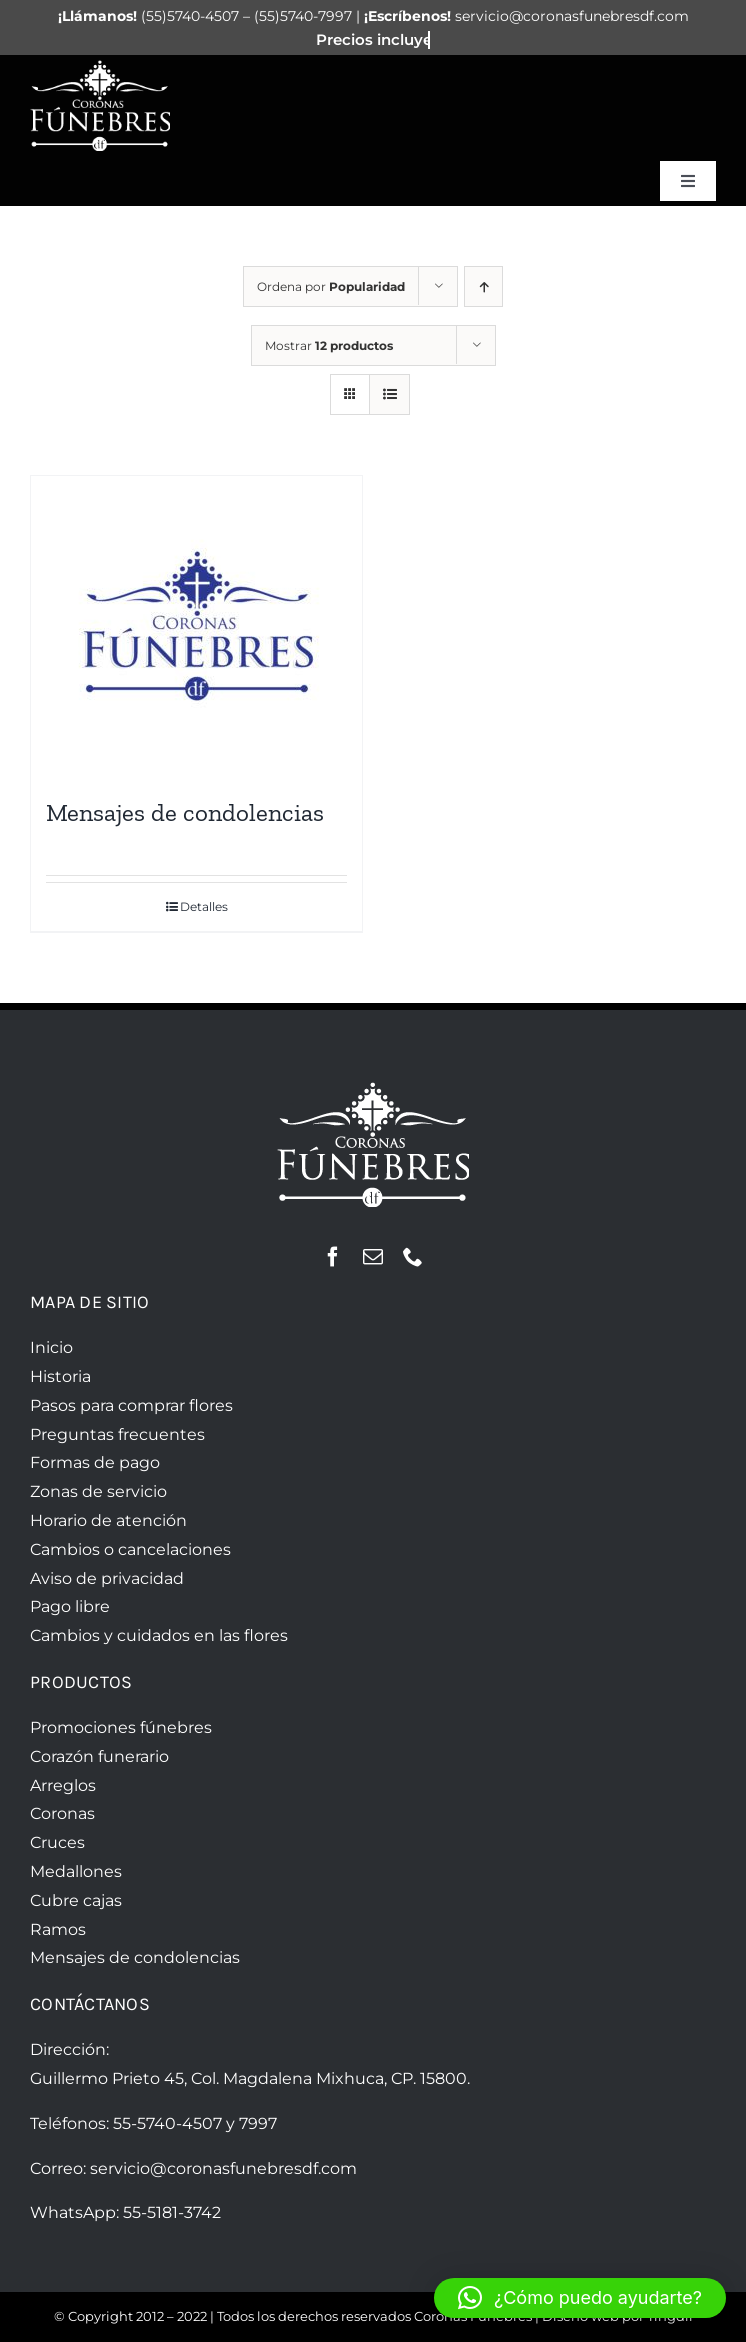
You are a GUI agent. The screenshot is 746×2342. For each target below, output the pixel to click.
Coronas (62, 1813)
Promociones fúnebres (121, 1727)
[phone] (413, 1257)
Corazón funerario (99, 1756)
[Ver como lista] (389, 394)
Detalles (204, 906)
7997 (258, 2123)
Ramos (58, 1929)
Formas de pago (95, 1462)
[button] (580, 2298)
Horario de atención (108, 1520)
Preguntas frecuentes (117, 1434)
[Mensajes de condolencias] (196, 626)
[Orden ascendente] (483, 286)
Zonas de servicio (98, 1491)
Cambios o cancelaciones (130, 1549)
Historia (60, 1376)
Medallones (76, 1871)
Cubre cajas (76, 1900)
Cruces (57, 1842)
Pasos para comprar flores (131, 1405)
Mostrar (329, 345)
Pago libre (70, 1606)
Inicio (51, 1347)
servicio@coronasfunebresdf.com (223, 2168)
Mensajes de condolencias (185, 812)
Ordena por (331, 286)
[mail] (373, 1257)
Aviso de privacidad (107, 1578)
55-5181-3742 (172, 2212)
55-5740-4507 (167, 2123)
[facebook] (333, 1257)
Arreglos (63, 1785)
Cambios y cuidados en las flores (159, 1635)
